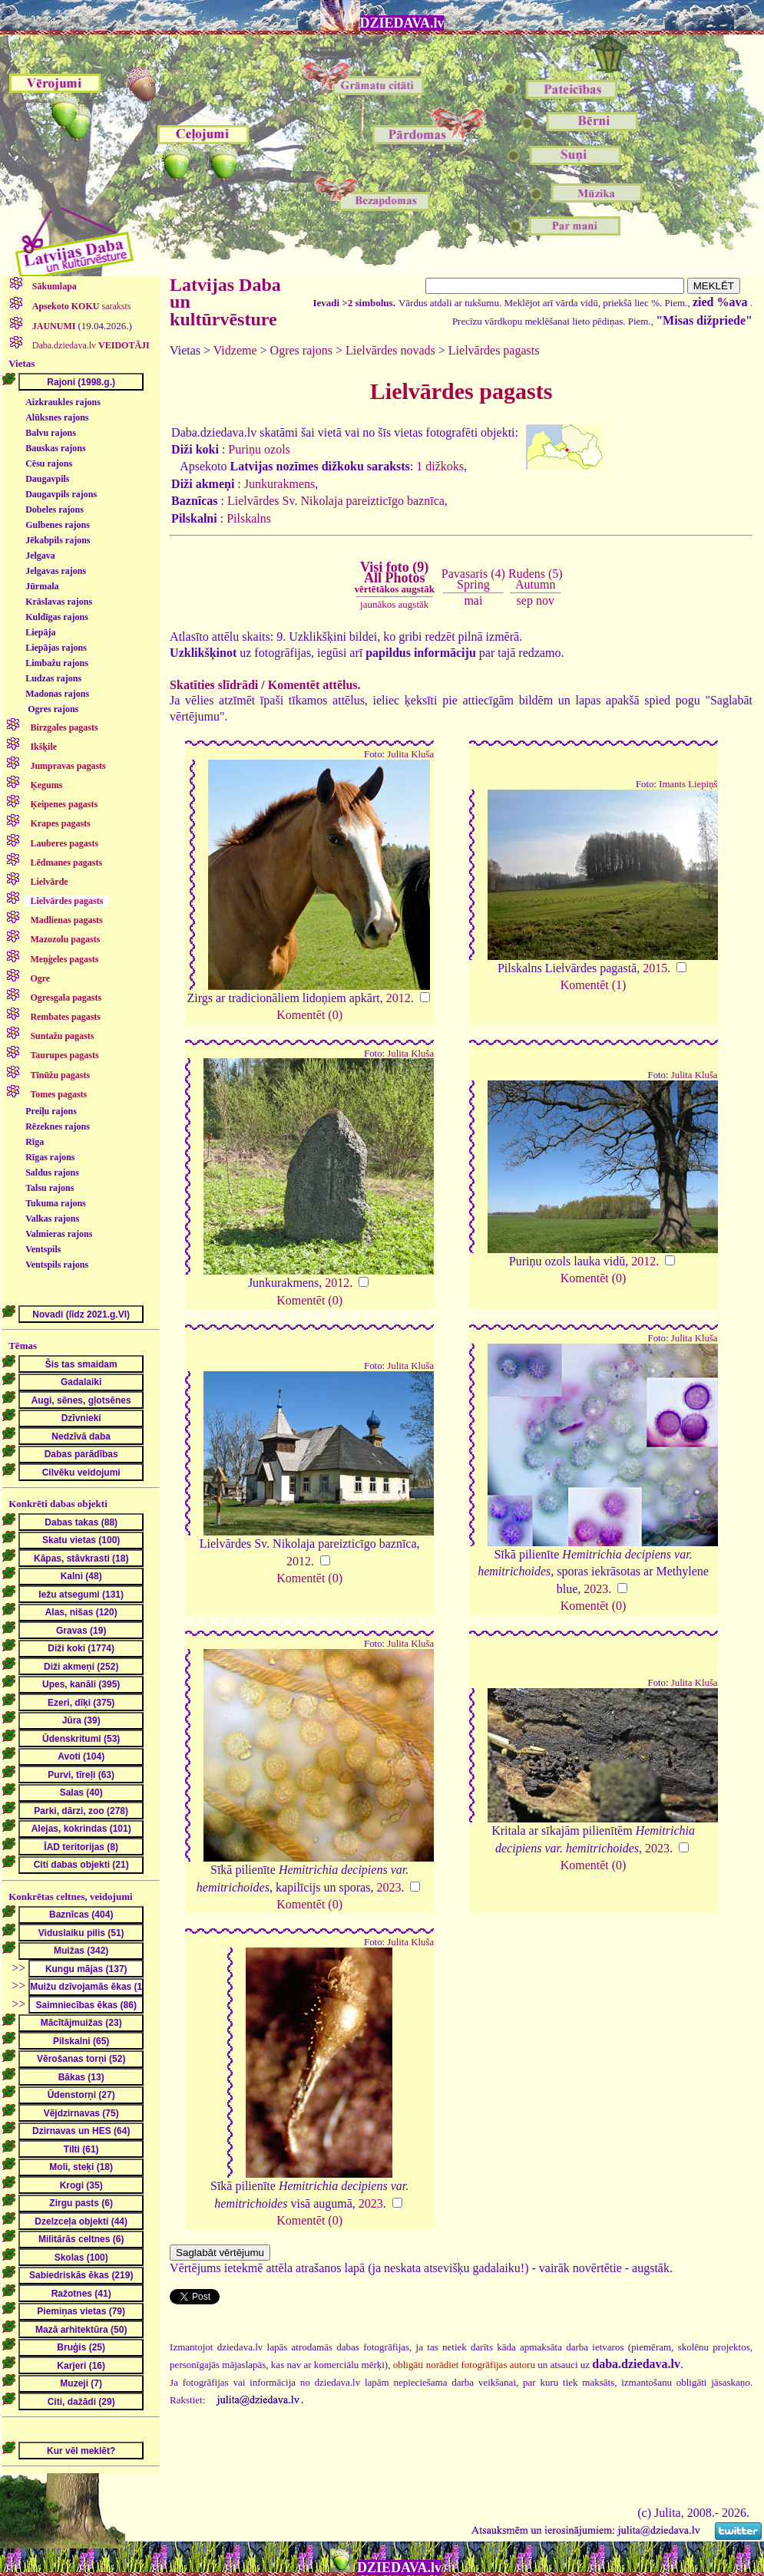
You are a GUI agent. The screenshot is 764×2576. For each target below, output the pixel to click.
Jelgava (40, 555)
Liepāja (40, 632)
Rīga (34, 1141)
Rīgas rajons (49, 1157)
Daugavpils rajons (61, 494)
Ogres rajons (53, 709)
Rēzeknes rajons (57, 1126)
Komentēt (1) (594, 984)
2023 (596, 1588)
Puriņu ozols (258, 449)
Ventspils (43, 1249)
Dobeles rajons (54, 509)
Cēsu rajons (48, 463)
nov (545, 600)
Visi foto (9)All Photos (395, 577)
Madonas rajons (57, 693)
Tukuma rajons (55, 1203)
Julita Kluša (410, 754)
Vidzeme (235, 350)
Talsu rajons (49, 1187)
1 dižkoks (440, 466)
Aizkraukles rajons (63, 402)
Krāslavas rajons (58, 601)
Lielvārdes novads (390, 350)
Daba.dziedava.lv (90, 345)
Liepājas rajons (56, 647)
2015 (655, 968)
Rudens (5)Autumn (535, 579)
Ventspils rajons (56, 1264)
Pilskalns (249, 518)
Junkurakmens (279, 483)
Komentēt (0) (309, 1014)
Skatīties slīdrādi (214, 684)
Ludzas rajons (53, 678)
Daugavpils (47, 478)
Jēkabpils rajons (57, 540)
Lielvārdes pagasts (494, 350)
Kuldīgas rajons (56, 617)
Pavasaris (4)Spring (473, 579)
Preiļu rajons (51, 1111)
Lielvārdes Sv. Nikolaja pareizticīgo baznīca (336, 500)
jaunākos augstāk (394, 604)
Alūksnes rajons (56, 417)
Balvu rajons (50, 432)
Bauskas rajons (55, 448)
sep (525, 600)
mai (473, 600)
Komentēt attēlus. (314, 684)
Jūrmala (41, 586)
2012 (398, 997)
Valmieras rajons (58, 1234)
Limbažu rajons (56, 663)
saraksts (80, 306)
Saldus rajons (52, 1172)
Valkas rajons (52, 1218)
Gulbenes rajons (57, 524)
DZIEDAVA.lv (402, 23)
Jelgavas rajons (55, 571)
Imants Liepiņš (688, 784)
